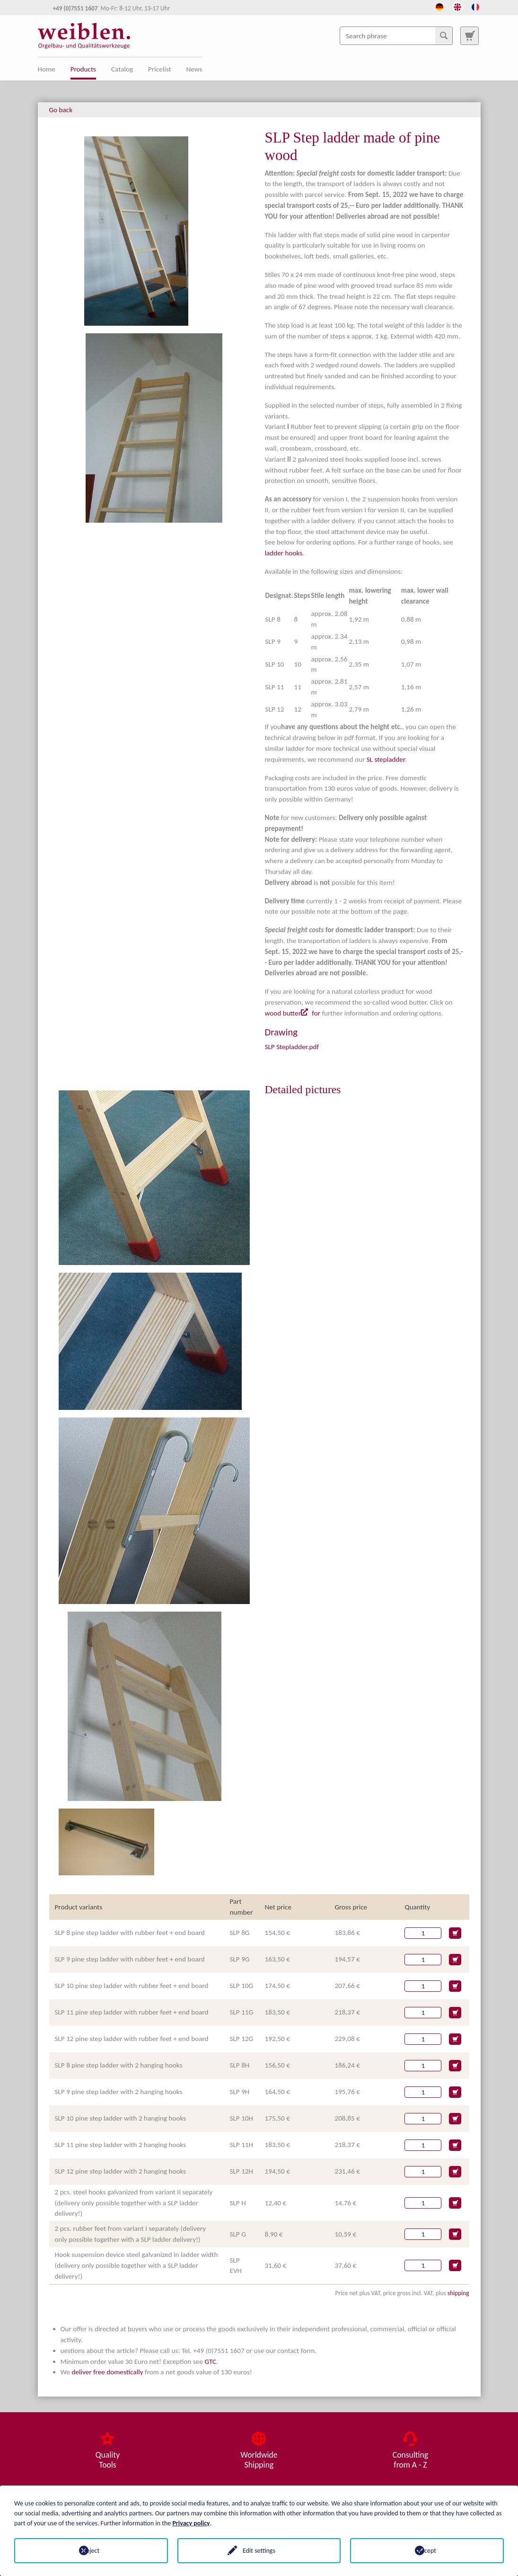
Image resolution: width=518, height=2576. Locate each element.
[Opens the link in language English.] (457, 6)
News (194, 69)
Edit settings (259, 2551)
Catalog (122, 69)
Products (83, 69)
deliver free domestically (107, 2372)
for (316, 1013)
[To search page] (469, 36)
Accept (427, 2551)
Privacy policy (191, 2523)
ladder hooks (284, 553)
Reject (91, 2551)
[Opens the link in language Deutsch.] (439, 6)
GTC (210, 2361)
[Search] (443, 35)
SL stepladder (386, 759)
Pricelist (159, 69)
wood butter (283, 1013)
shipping (458, 2293)
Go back (61, 110)
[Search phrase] (396, 36)
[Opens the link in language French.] (475, 6)
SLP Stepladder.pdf (292, 1047)
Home (46, 69)
